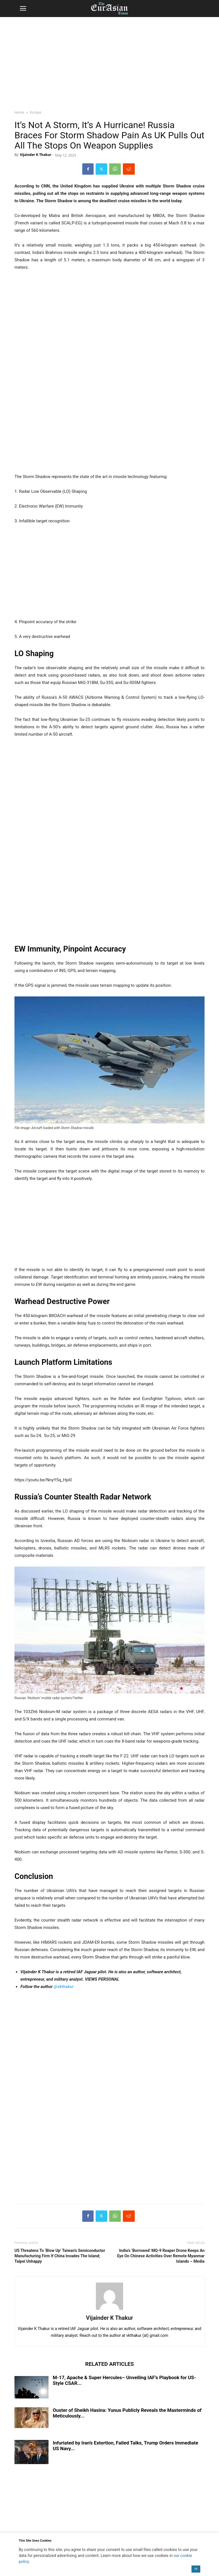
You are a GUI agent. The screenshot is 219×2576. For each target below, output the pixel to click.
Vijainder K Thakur (35, 154)
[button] (22, 8)
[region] (109, 61)
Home (19, 112)
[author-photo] (109, 2310)
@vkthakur (63, 1986)
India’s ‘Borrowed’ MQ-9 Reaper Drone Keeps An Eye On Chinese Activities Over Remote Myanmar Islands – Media (161, 2256)
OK (196, 2568)
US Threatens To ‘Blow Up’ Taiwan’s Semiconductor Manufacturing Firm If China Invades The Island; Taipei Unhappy (59, 2256)
